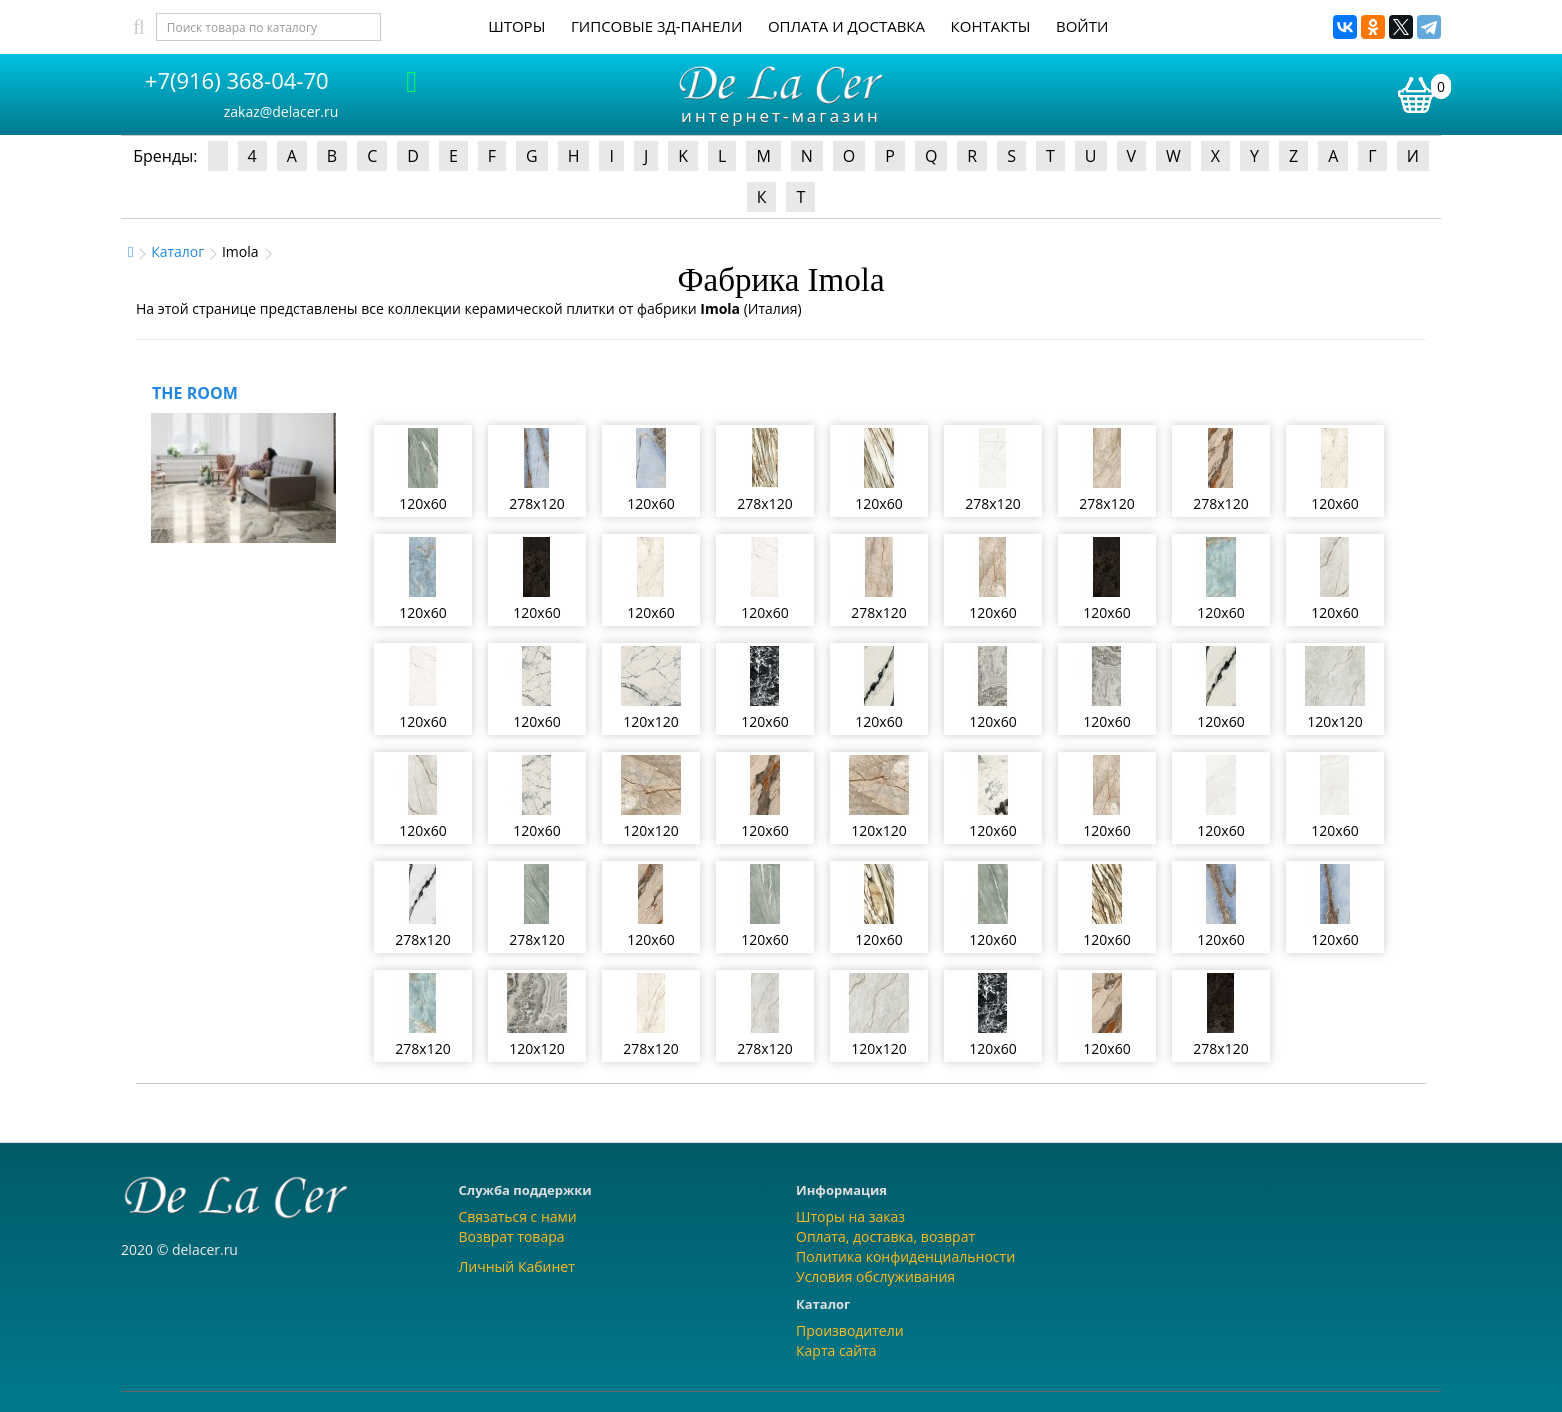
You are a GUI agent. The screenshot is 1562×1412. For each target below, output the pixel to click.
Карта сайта (836, 1350)
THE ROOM (195, 393)
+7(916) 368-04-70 (237, 80)
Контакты (991, 26)
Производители (850, 1330)
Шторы (516, 26)
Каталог (177, 251)
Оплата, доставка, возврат (885, 1236)
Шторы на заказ (850, 1216)
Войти (1082, 26)
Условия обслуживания (875, 1276)
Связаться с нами (518, 1216)
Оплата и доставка (846, 26)
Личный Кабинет (517, 1266)
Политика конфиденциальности (905, 1256)
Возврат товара (512, 1236)
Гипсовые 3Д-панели (656, 26)
